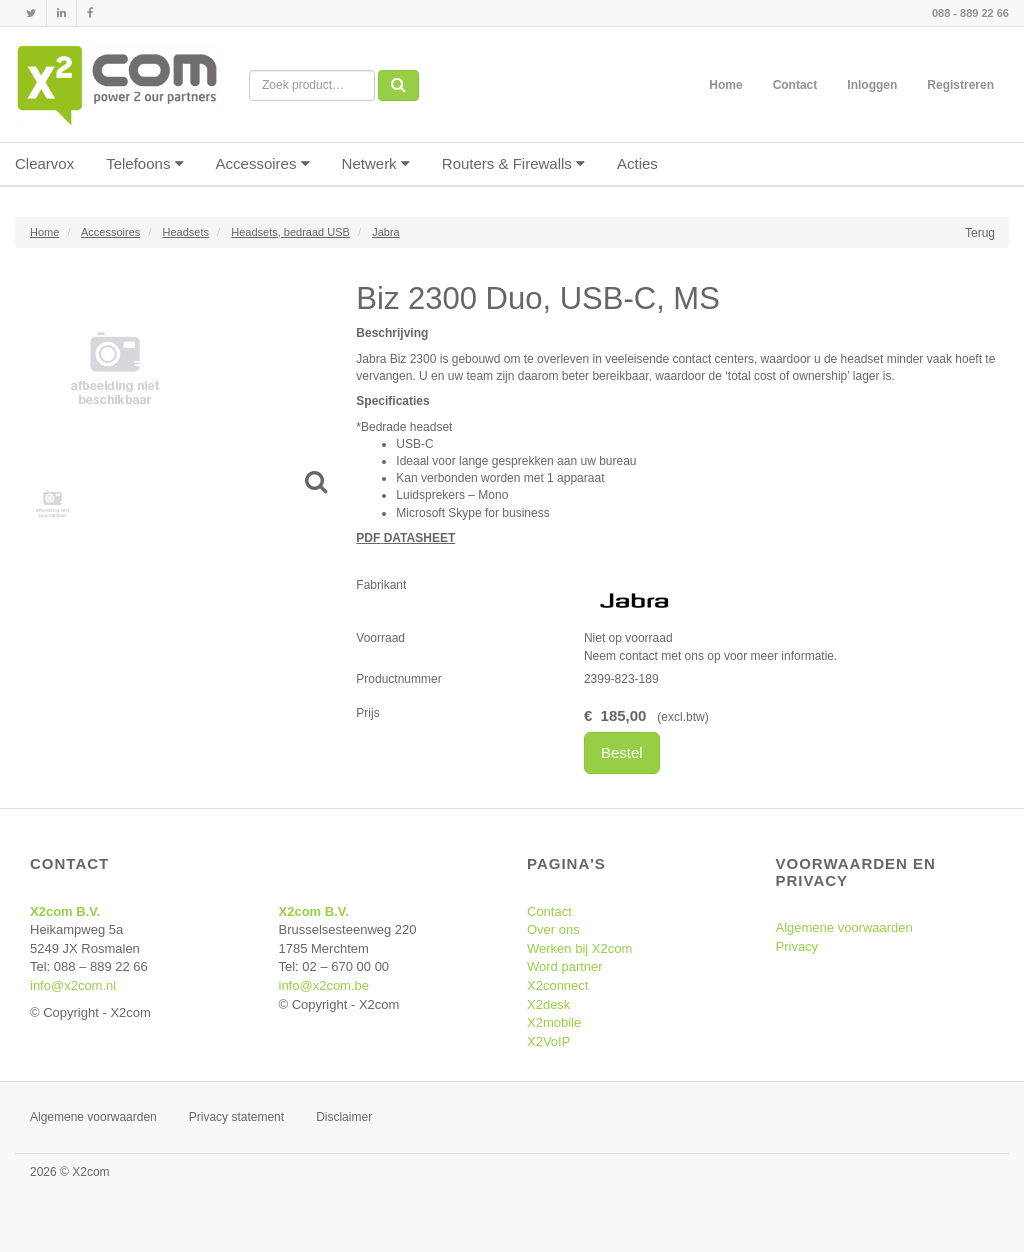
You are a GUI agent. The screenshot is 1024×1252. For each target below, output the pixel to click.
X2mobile (554, 1022)
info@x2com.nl (73, 985)
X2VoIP (548, 1041)
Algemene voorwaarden (844, 927)
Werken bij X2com (579, 948)
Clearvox (44, 163)
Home (725, 85)
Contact (795, 85)
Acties (637, 163)
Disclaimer (344, 1117)
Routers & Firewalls (513, 163)
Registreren (960, 85)
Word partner (565, 966)
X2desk (548, 1004)
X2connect (557, 985)
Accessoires (263, 163)
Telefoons (144, 163)
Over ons (553, 929)
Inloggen (872, 85)
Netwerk (376, 163)
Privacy (797, 946)
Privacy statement (236, 1117)
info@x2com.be (324, 985)
